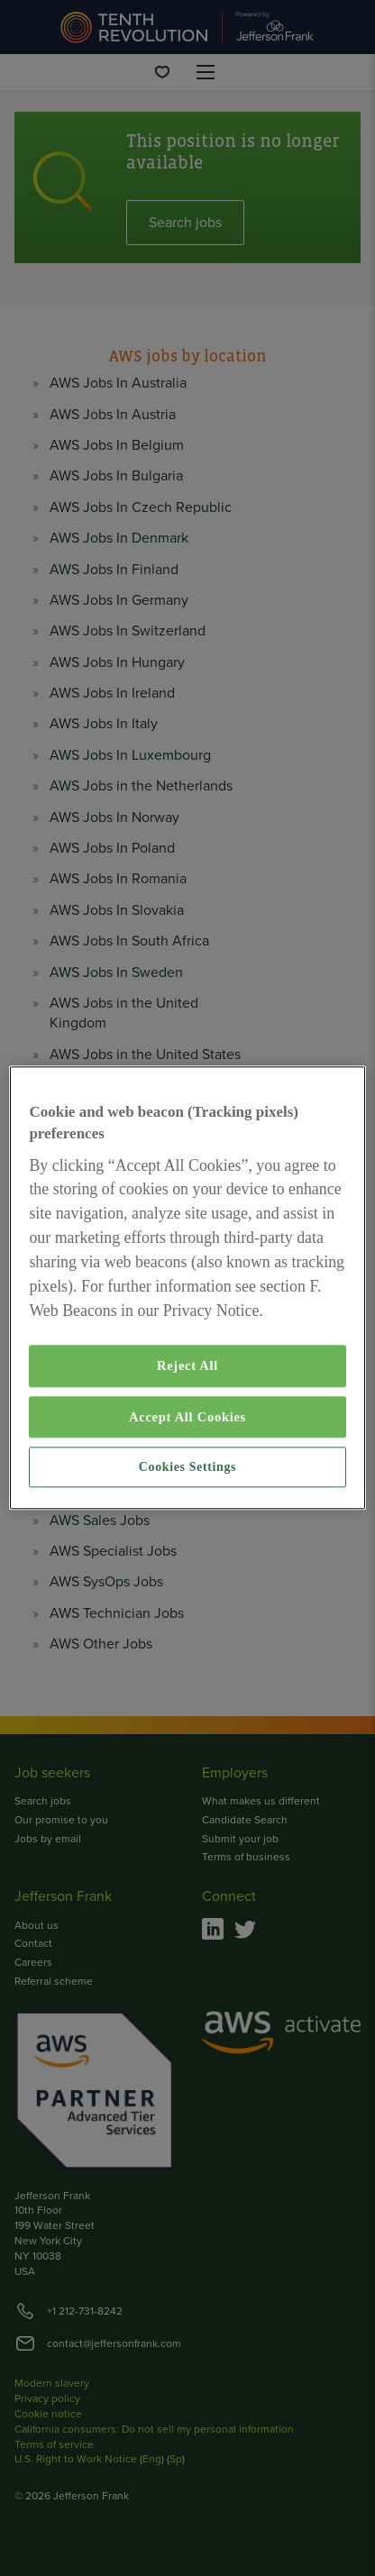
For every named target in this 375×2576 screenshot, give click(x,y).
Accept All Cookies (187, 1417)
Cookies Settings (187, 1467)
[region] (187, 1287)
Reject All (187, 1366)
